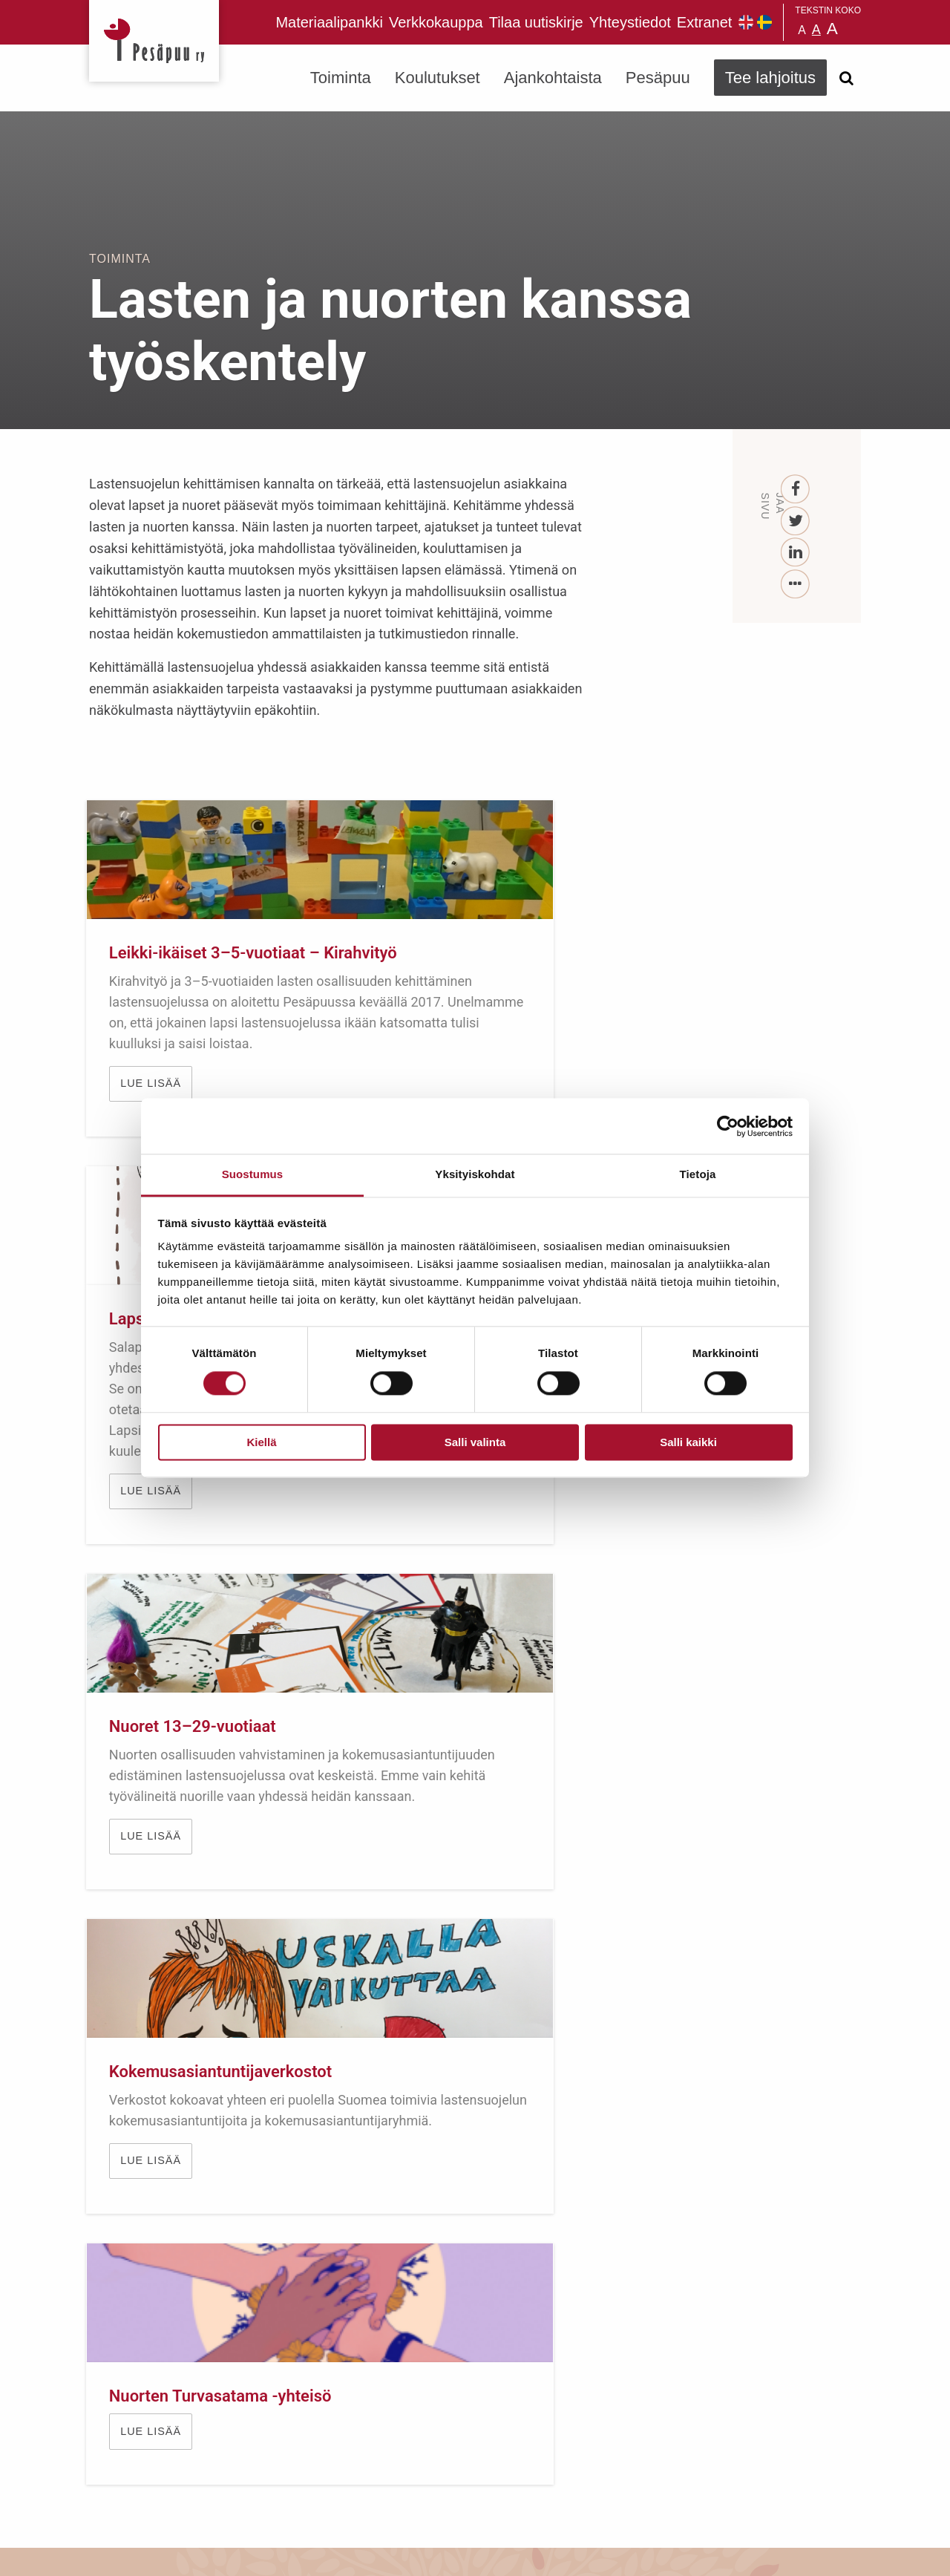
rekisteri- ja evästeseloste (288, 2553)
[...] (796, 585)
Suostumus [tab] (253, 1174)
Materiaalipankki (329, 22)
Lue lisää (153, 1680)
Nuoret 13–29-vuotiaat (729, 953)
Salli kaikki (688, 1442)
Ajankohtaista (553, 77)
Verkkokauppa (436, 22)
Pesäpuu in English (745, 22)
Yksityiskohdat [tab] (474, 1174)
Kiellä (261, 1442)
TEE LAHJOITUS (290, 2444)
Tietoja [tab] (698, 1174)
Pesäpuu (154, 41)
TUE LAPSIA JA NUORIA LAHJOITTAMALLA (475, 1949)
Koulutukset (437, 77)
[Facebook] (796, 490)
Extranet (704, 22)
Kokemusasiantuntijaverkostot (223, 1529)
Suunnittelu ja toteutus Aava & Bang (752, 2553)
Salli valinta (475, 1442)
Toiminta (340, 77)
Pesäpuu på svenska (764, 22)
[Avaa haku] (846, 78)
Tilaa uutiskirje (536, 22)
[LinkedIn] (796, 553)
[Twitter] (796, 521)
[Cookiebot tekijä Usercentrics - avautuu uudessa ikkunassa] (728, 1126)
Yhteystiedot (630, 22)
